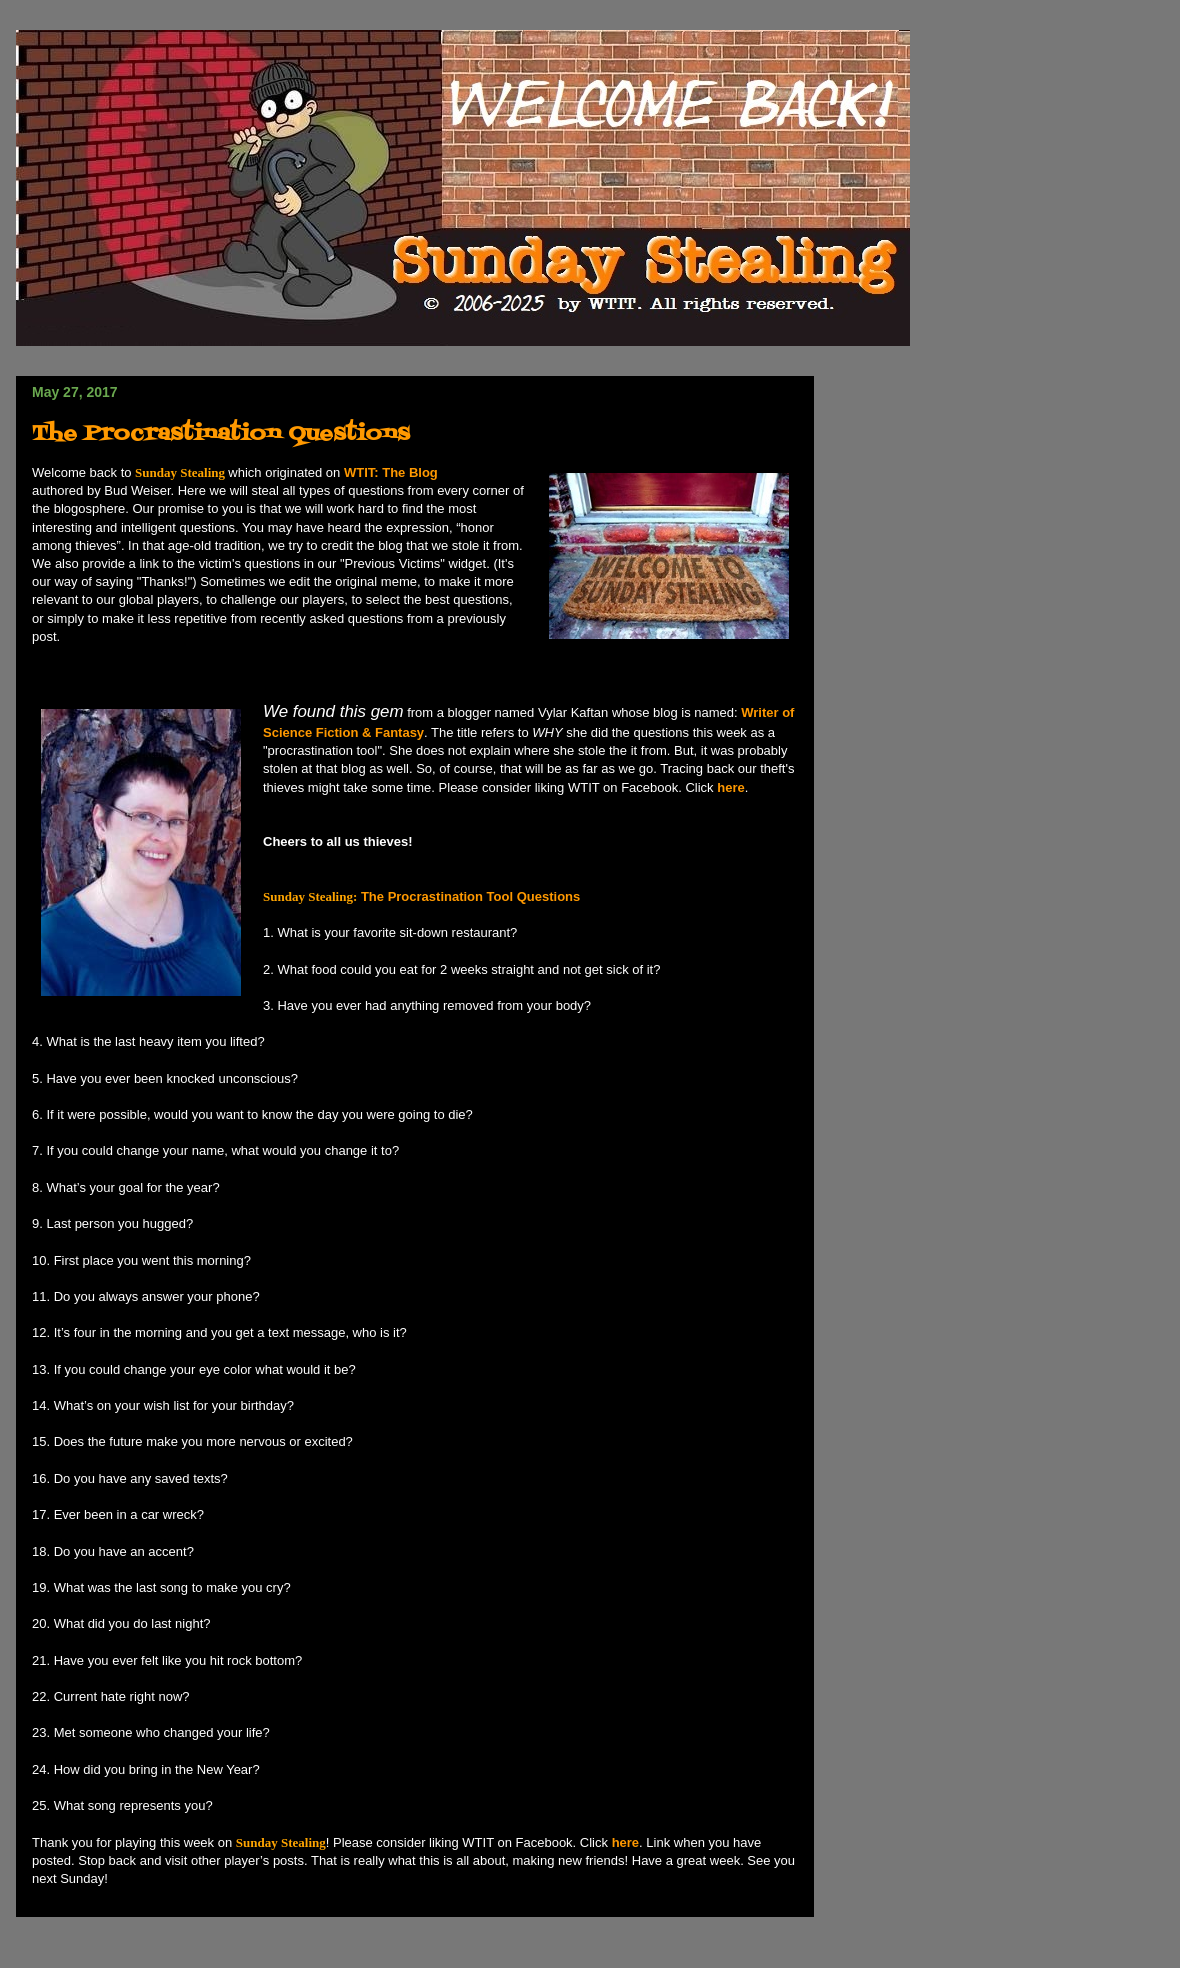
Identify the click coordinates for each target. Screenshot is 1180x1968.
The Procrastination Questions (221, 434)
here (730, 787)
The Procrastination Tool (388, 896)
